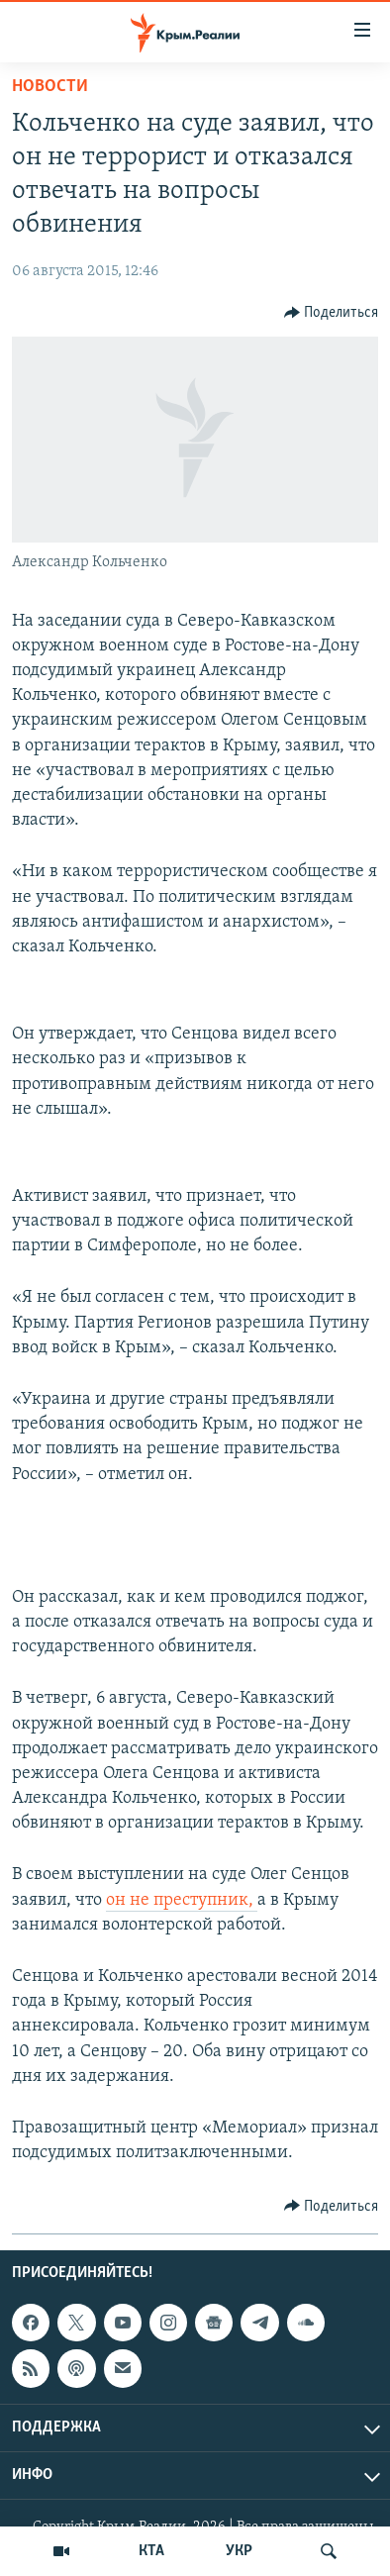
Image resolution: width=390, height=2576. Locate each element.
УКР (239, 2551)
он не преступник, (181, 1900)
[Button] (331, 313)
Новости (50, 86)
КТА (151, 2551)
